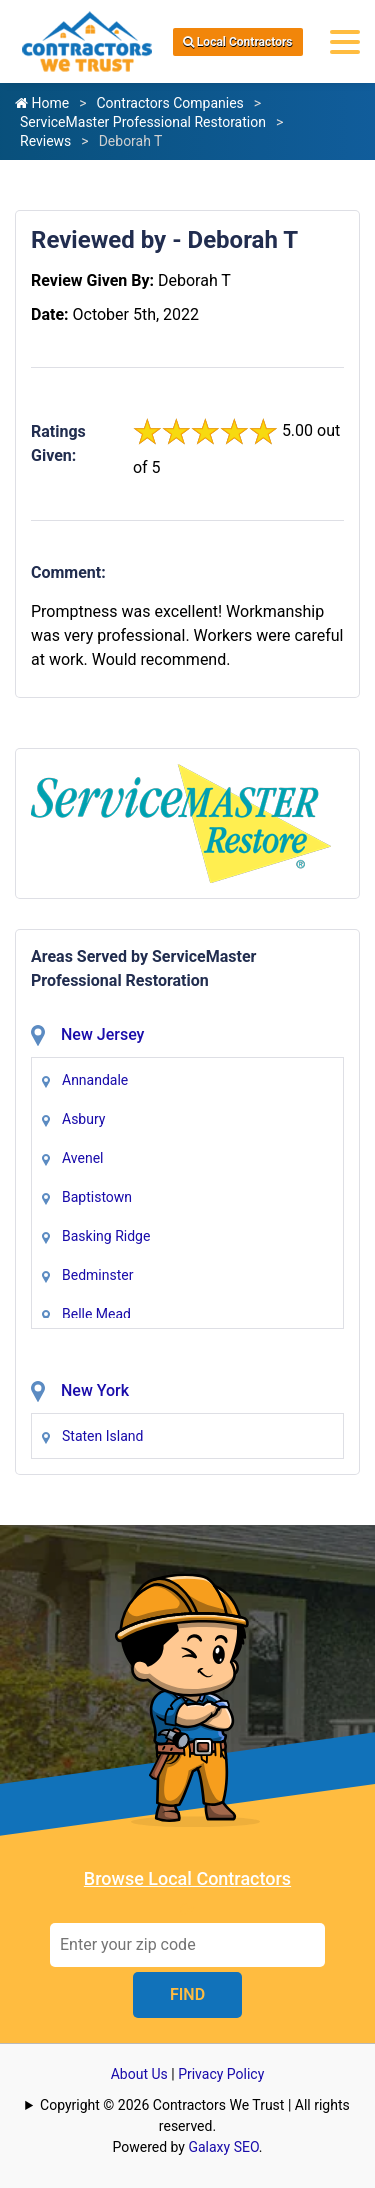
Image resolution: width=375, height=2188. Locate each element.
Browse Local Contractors (187, 1878)
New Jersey (102, 1034)
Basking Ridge (106, 1236)
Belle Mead (96, 1314)
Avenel (82, 1158)
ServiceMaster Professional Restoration (143, 122)
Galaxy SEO (223, 2147)
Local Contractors (238, 42)
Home (42, 103)
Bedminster (97, 1275)
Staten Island (102, 1436)
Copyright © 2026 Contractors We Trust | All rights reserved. (195, 2115)
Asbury (83, 1119)
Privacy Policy (221, 2074)
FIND (187, 1994)
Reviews (45, 141)
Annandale (95, 1080)
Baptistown (97, 1197)
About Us (139, 2074)
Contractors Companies (169, 103)
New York (95, 1390)
